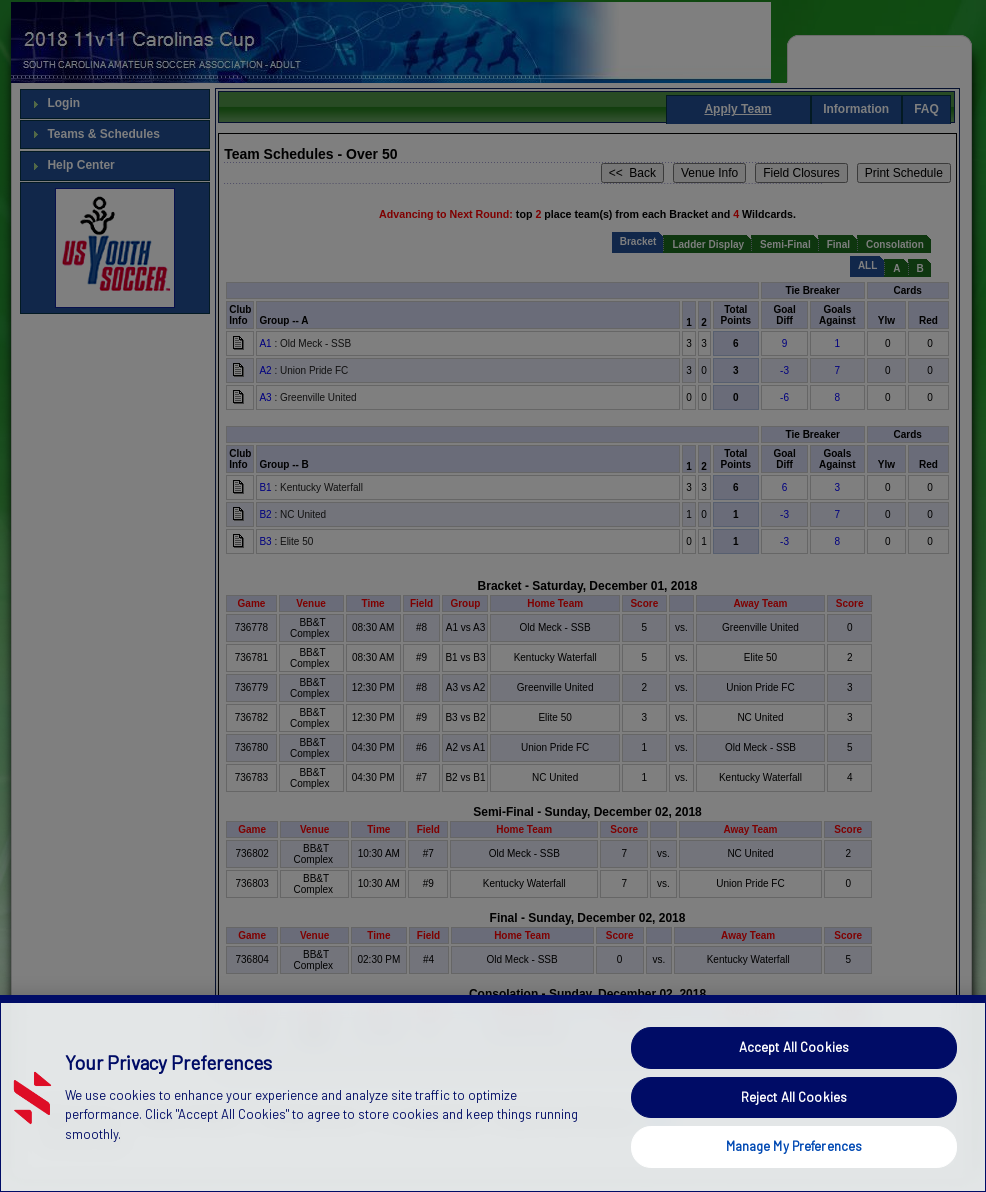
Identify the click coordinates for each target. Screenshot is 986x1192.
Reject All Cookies (794, 1132)
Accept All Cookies (794, 1082)
